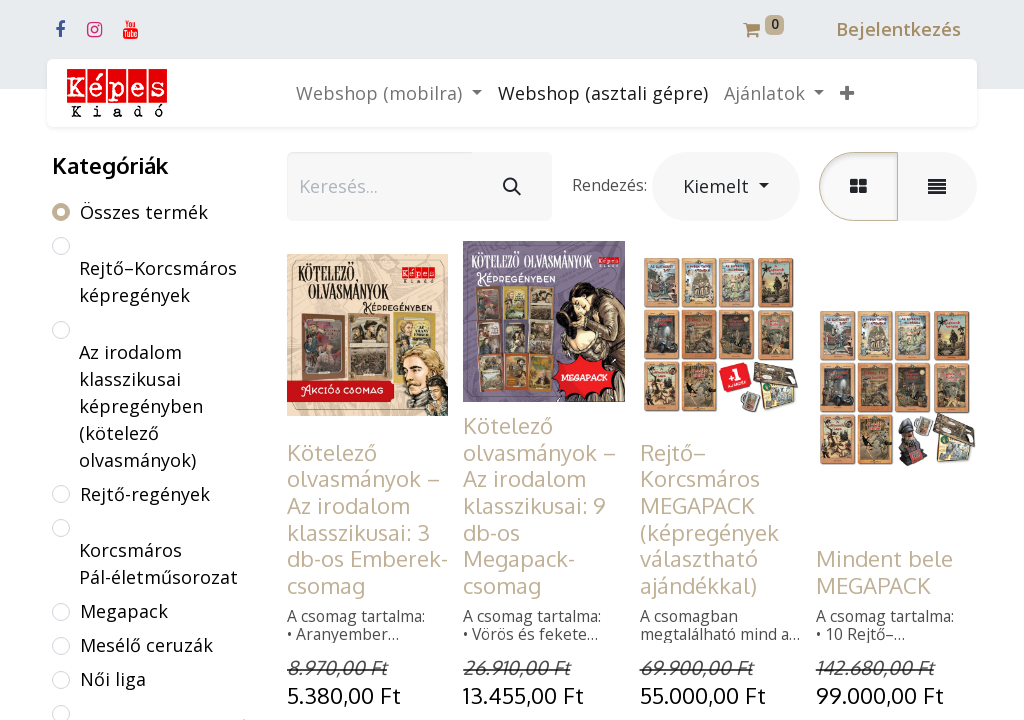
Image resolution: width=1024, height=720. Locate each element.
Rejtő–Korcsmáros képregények (158, 281)
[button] (847, 93)
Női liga (113, 679)
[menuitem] (603, 93)
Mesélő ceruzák (146, 645)
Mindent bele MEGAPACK (884, 571)
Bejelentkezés (898, 29)
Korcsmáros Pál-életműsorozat (158, 563)
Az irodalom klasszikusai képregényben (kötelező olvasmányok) (141, 406)
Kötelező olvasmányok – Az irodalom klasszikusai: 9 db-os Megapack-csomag (539, 505)
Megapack (124, 611)
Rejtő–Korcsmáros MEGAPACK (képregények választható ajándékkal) (709, 518)
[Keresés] (512, 186)
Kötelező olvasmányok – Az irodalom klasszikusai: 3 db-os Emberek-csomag (367, 518)
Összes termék (144, 212)
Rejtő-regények (145, 494)
